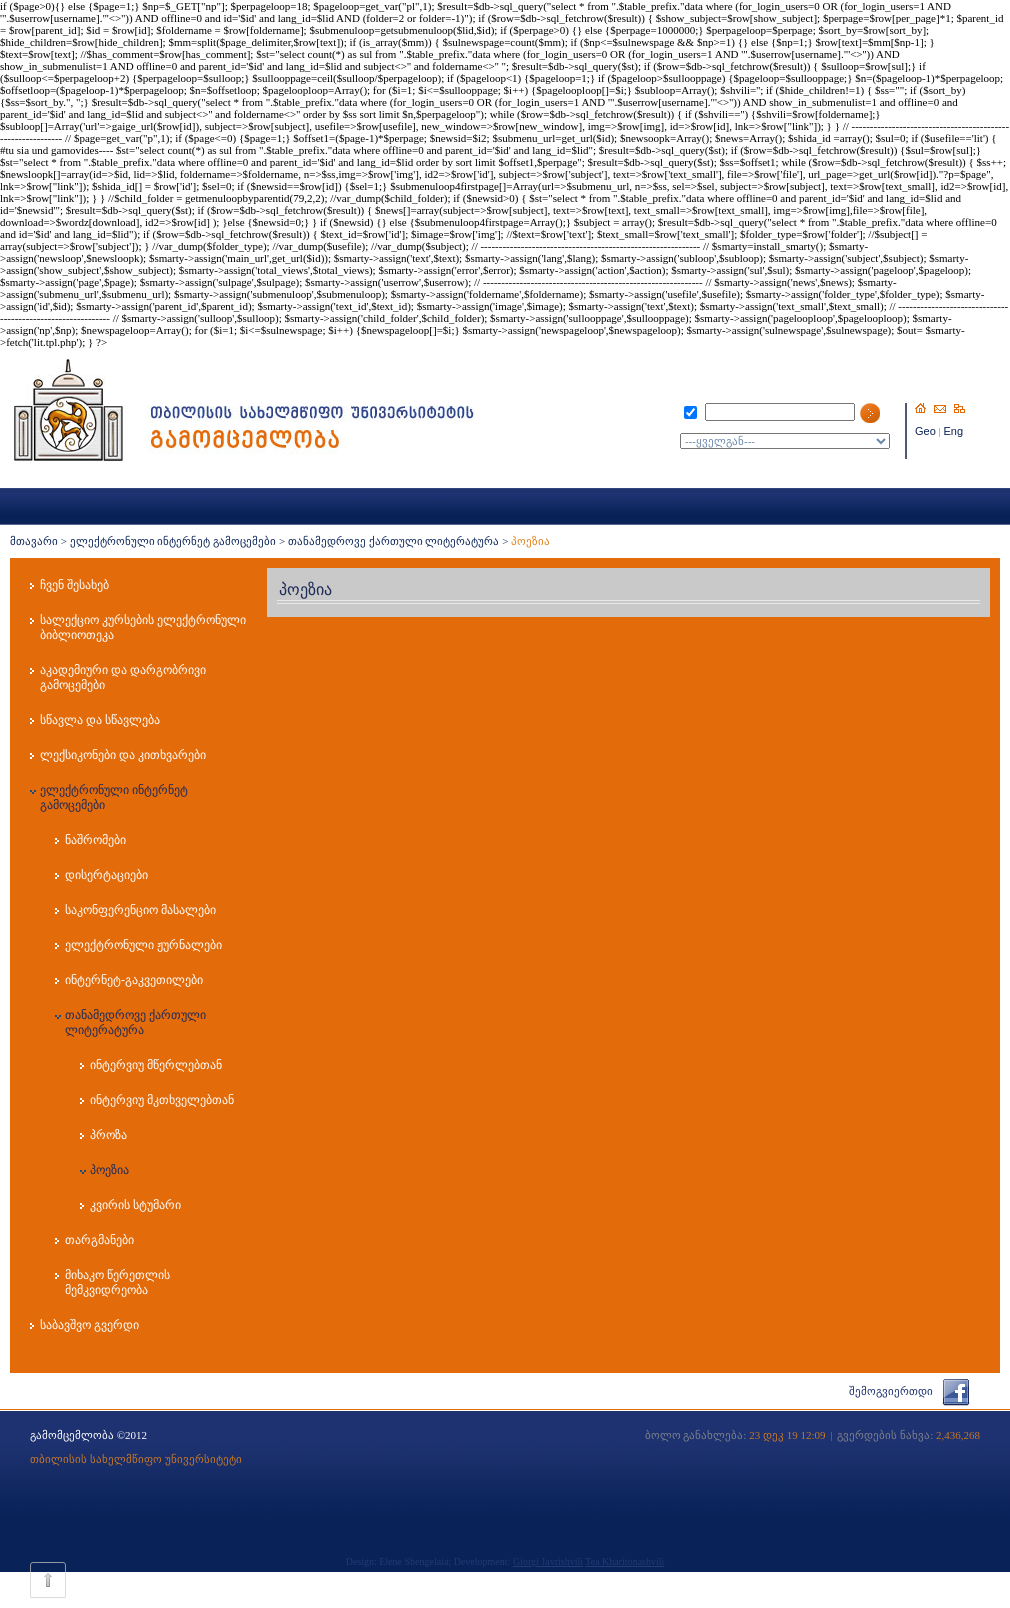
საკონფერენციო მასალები (140, 910)
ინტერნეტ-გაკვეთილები (134, 980)
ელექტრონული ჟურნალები (143, 945)
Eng (954, 431)
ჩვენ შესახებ (74, 585)
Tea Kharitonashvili (624, 1561)
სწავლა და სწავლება (100, 720)
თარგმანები (99, 1240)
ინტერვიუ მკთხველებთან (162, 1100)
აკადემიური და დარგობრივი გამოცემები (123, 677)
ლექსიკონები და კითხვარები (123, 755)
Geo (925, 431)
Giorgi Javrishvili (548, 1561)
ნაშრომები (95, 840)
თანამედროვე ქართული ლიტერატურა (394, 541)
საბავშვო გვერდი (89, 1325)
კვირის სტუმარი (135, 1205)
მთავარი (34, 541)
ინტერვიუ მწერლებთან (156, 1065)
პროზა (108, 1135)
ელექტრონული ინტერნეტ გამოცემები (173, 541)
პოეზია (109, 1170)
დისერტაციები (106, 875)
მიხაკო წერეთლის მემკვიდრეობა (117, 1282)
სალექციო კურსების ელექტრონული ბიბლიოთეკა (143, 627)
